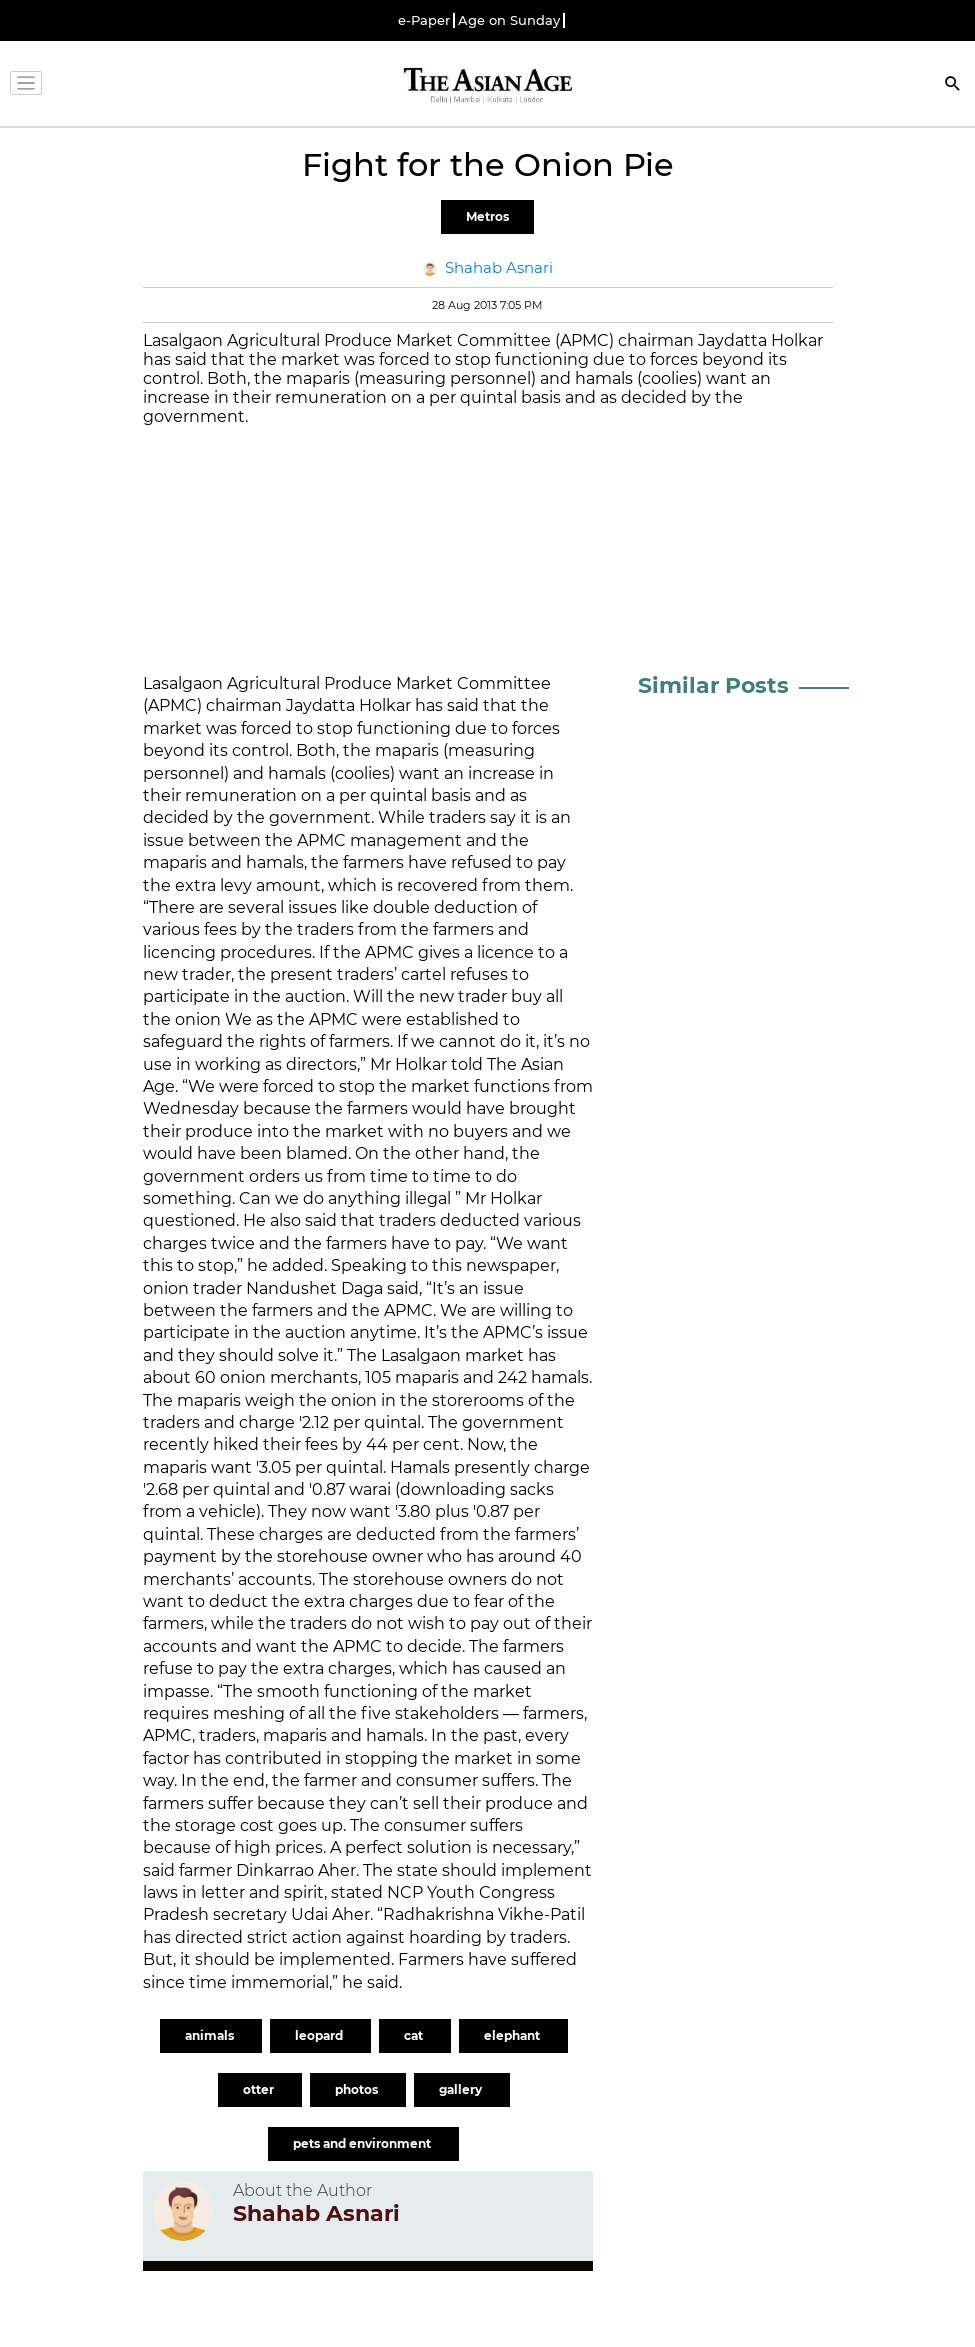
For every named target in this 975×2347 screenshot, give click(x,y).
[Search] (953, 85)
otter (260, 2089)
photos (358, 2089)
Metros (487, 216)
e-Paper (424, 20)
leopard (320, 2035)
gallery (462, 2089)
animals (211, 2035)
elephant (513, 2035)
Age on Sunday (509, 20)
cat (415, 2035)
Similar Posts (713, 685)
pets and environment (363, 2143)
